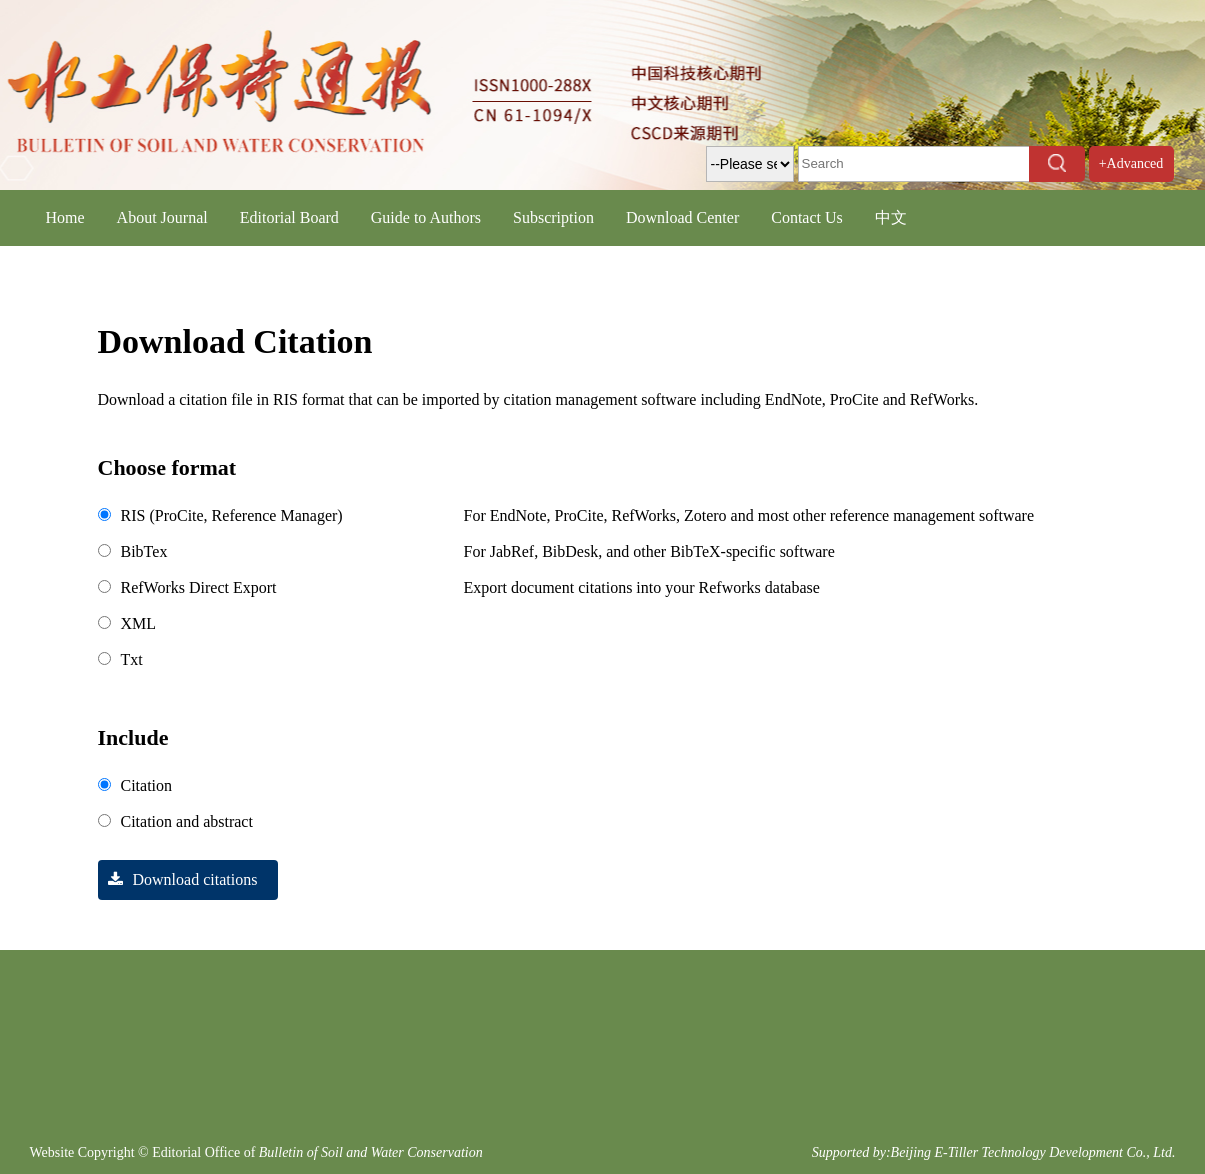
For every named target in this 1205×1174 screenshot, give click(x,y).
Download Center (682, 217)
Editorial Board (289, 217)
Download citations (178, 879)
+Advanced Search (1131, 181)
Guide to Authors (426, 217)
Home (65, 217)
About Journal (162, 217)
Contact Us (807, 217)
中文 (891, 217)
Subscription (553, 217)
